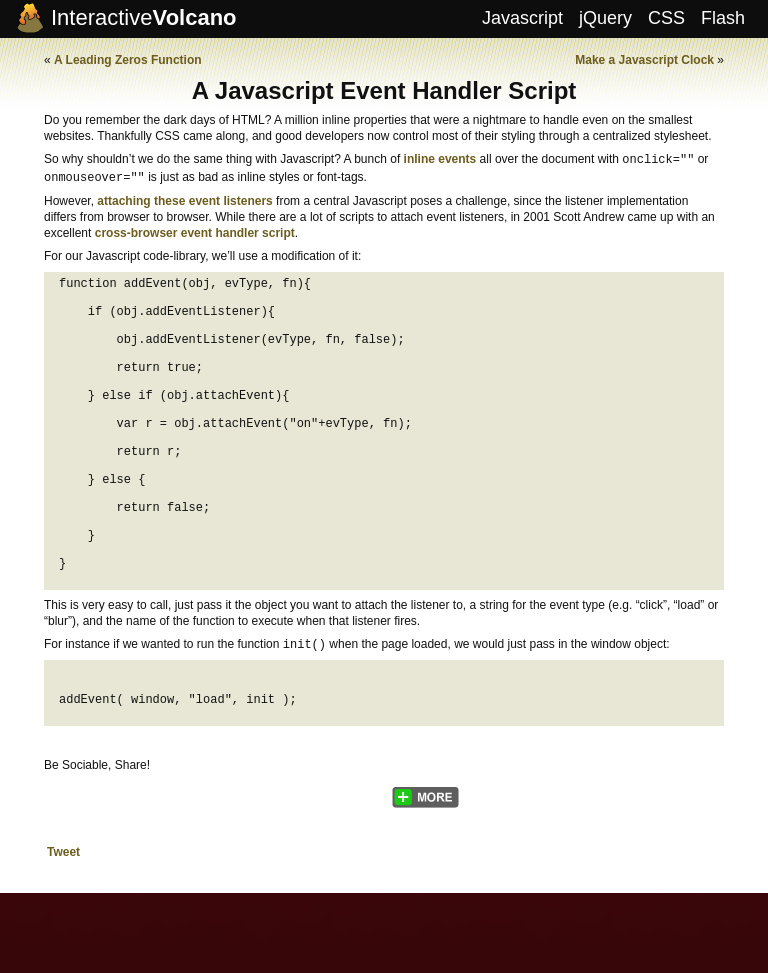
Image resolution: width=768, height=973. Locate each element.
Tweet (63, 927)
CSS (666, 18)
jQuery (605, 18)
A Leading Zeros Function (128, 60)
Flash (723, 18)
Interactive (144, 17)
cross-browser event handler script (195, 231)
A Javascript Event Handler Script (384, 90)
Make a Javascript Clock (644, 60)
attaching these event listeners (184, 199)
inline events (440, 159)
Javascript (522, 18)
